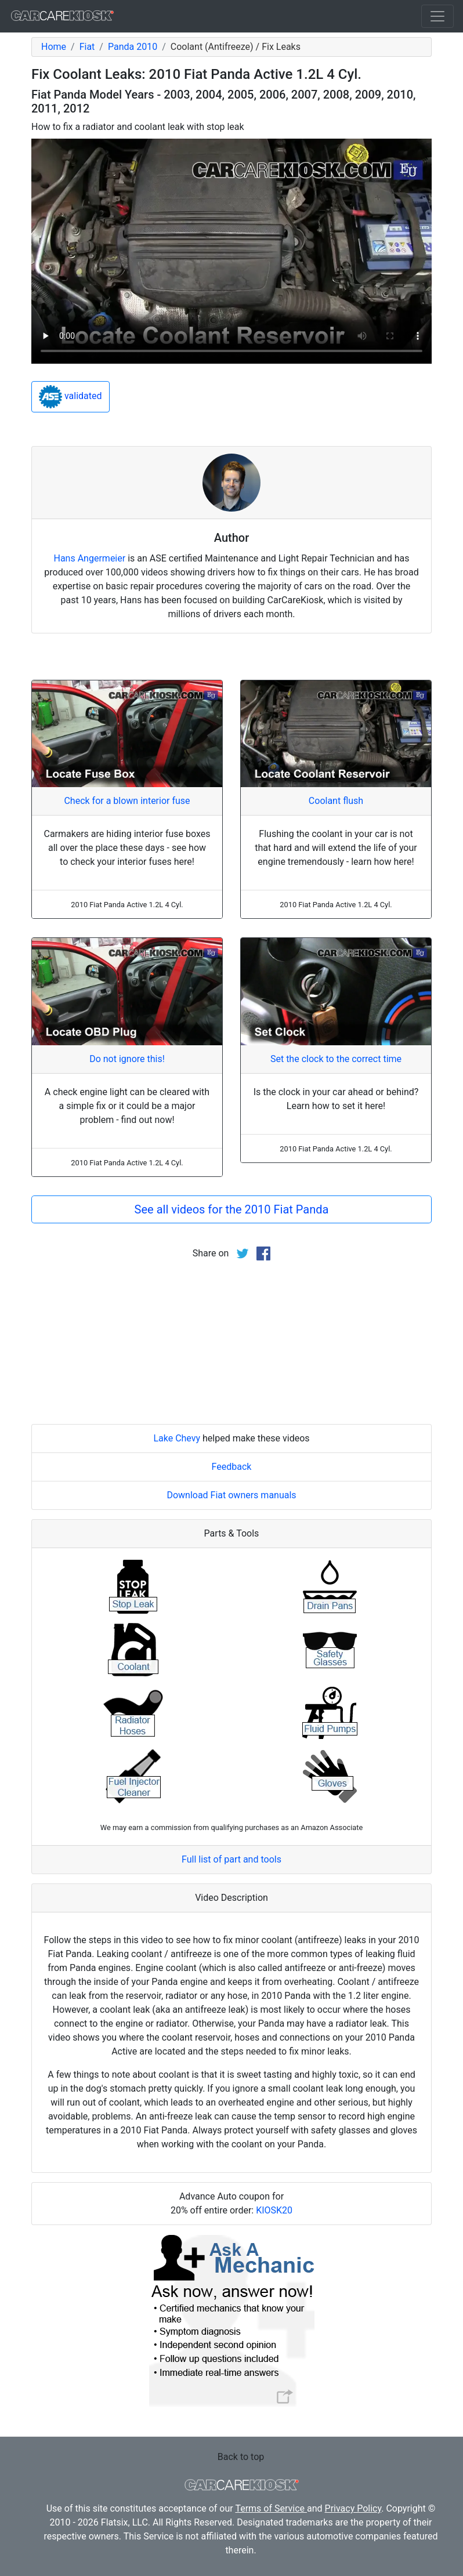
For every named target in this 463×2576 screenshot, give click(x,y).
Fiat (87, 46)
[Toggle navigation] (437, 16)
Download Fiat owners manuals (231, 1495)
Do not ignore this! (127, 1058)
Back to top (241, 2456)
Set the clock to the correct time (335, 1058)
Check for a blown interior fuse (127, 800)
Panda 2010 (132, 46)
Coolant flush (336, 800)
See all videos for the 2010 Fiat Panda (232, 1209)
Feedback (232, 1466)
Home (53, 46)
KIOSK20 (274, 2210)
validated (70, 396)
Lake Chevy (176, 1438)
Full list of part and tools (231, 1859)
